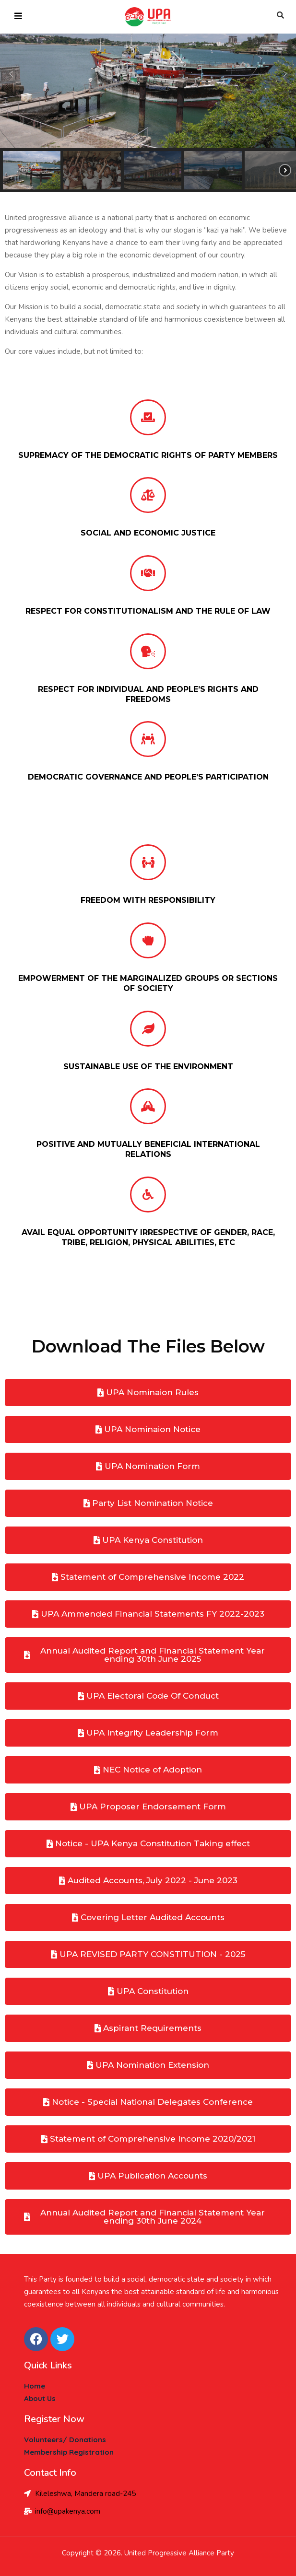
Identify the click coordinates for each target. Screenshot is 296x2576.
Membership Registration (69, 2452)
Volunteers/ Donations (65, 2439)
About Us (40, 2398)
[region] (148, 96)
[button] (11, 74)
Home (34, 2385)
